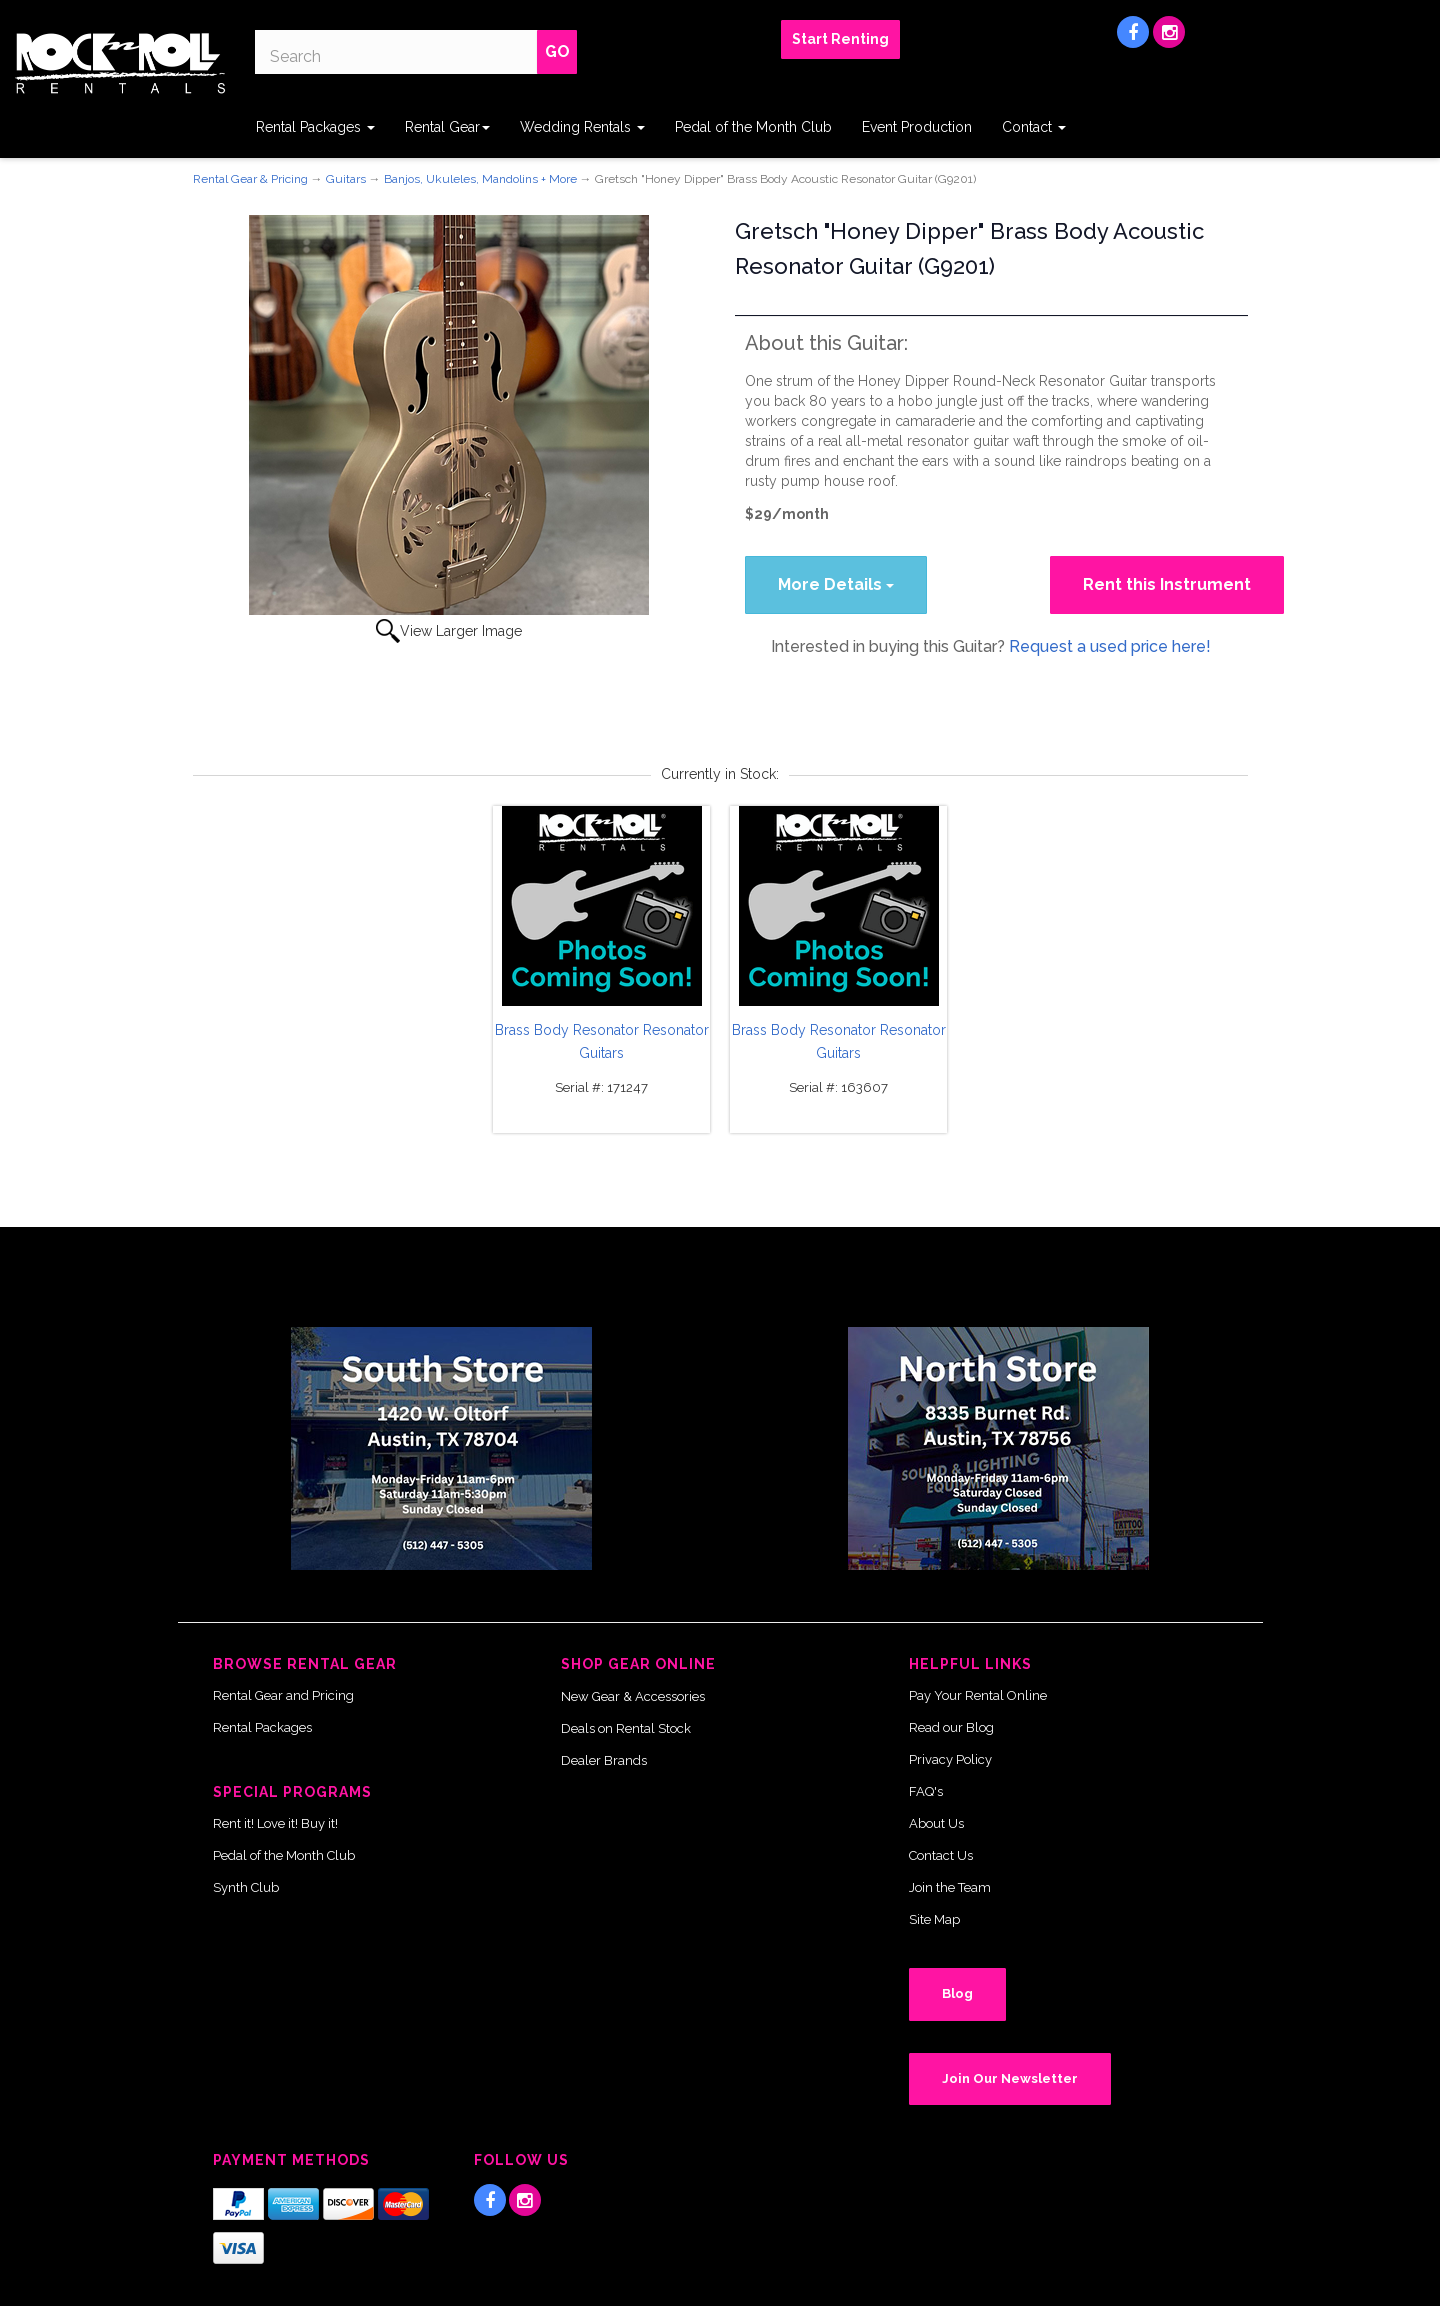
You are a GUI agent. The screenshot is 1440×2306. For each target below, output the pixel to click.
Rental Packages (315, 127)
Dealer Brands (604, 1760)
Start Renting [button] (840, 39)
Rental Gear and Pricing (283, 1695)
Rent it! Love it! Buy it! (275, 1823)
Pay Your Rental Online (978, 1695)
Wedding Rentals (582, 127)
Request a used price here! (1110, 646)
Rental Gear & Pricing (250, 179)
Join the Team (950, 1887)
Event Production (917, 127)
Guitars (346, 179)
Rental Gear (447, 127)
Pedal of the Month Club (753, 127)
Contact (1034, 127)
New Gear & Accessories (633, 1696)
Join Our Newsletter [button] (1010, 2078)
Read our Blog (951, 1727)
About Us (936, 1823)
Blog (957, 1993)
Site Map (934, 1919)
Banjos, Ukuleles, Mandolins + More (480, 179)
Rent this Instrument (1167, 584)
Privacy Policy (950, 1759)
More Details (836, 584)
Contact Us (941, 1855)
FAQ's (926, 1791)
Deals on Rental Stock (626, 1728)
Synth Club (246, 1887)
